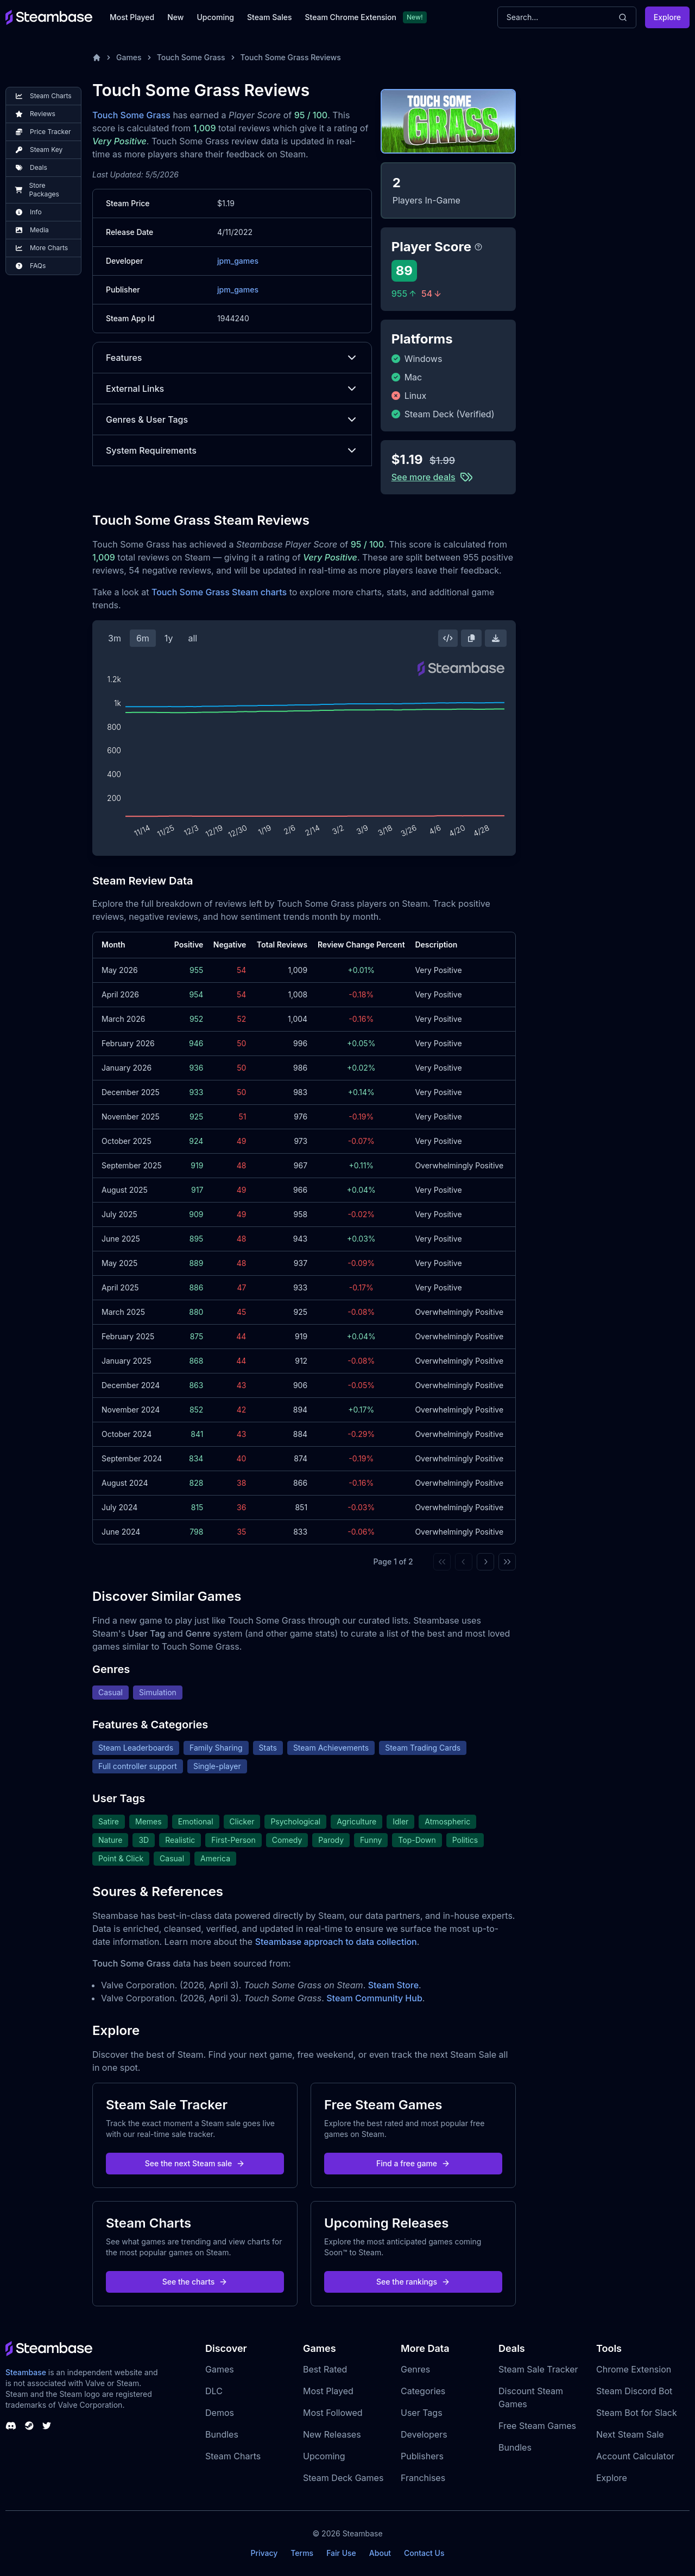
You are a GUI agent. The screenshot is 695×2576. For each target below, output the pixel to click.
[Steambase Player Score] (478, 246)
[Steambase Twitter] (46, 2425)
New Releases (332, 2434)
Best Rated (325, 2369)
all (192, 638)
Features (232, 357)
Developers (424, 2434)
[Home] (96, 57)
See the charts (195, 2281)
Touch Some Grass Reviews (291, 57)
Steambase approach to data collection (336, 1941)
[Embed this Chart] (448, 638)
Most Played (132, 17)
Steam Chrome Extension (350, 17)
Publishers (422, 2456)
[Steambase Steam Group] (29, 2425)
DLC (214, 2391)
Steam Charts (233, 2456)
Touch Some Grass (191, 57)
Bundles (221, 2434)
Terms (301, 2553)
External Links (232, 388)
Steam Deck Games (343, 2477)
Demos (219, 2412)
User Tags (422, 2412)
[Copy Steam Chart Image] (471, 638)
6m (142, 638)
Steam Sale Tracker (538, 2369)
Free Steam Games (537, 2425)
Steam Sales (269, 17)
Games (129, 57)
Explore (667, 17)
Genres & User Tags (232, 419)
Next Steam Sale (630, 2434)
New (175, 17)
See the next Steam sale (195, 2163)
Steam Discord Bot (634, 2391)
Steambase (25, 2372)
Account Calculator (635, 2456)
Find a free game (413, 2163)
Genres (415, 2369)
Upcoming (215, 17)
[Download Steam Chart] (496, 638)
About (380, 2553)
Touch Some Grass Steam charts (219, 592)
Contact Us (424, 2553)
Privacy (263, 2553)
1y (169, 638)
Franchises (423, 2477)
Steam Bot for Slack (636, 2412)
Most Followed (333, 2412)
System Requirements (232, 450)
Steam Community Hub (374, 1998)
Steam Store (393, 1985)
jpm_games (237, 260)
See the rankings (413, 2281)
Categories (423, 2391)
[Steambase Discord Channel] (10, 2425)
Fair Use (341, 2553)
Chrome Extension (633, 2369)
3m (114, 638)
